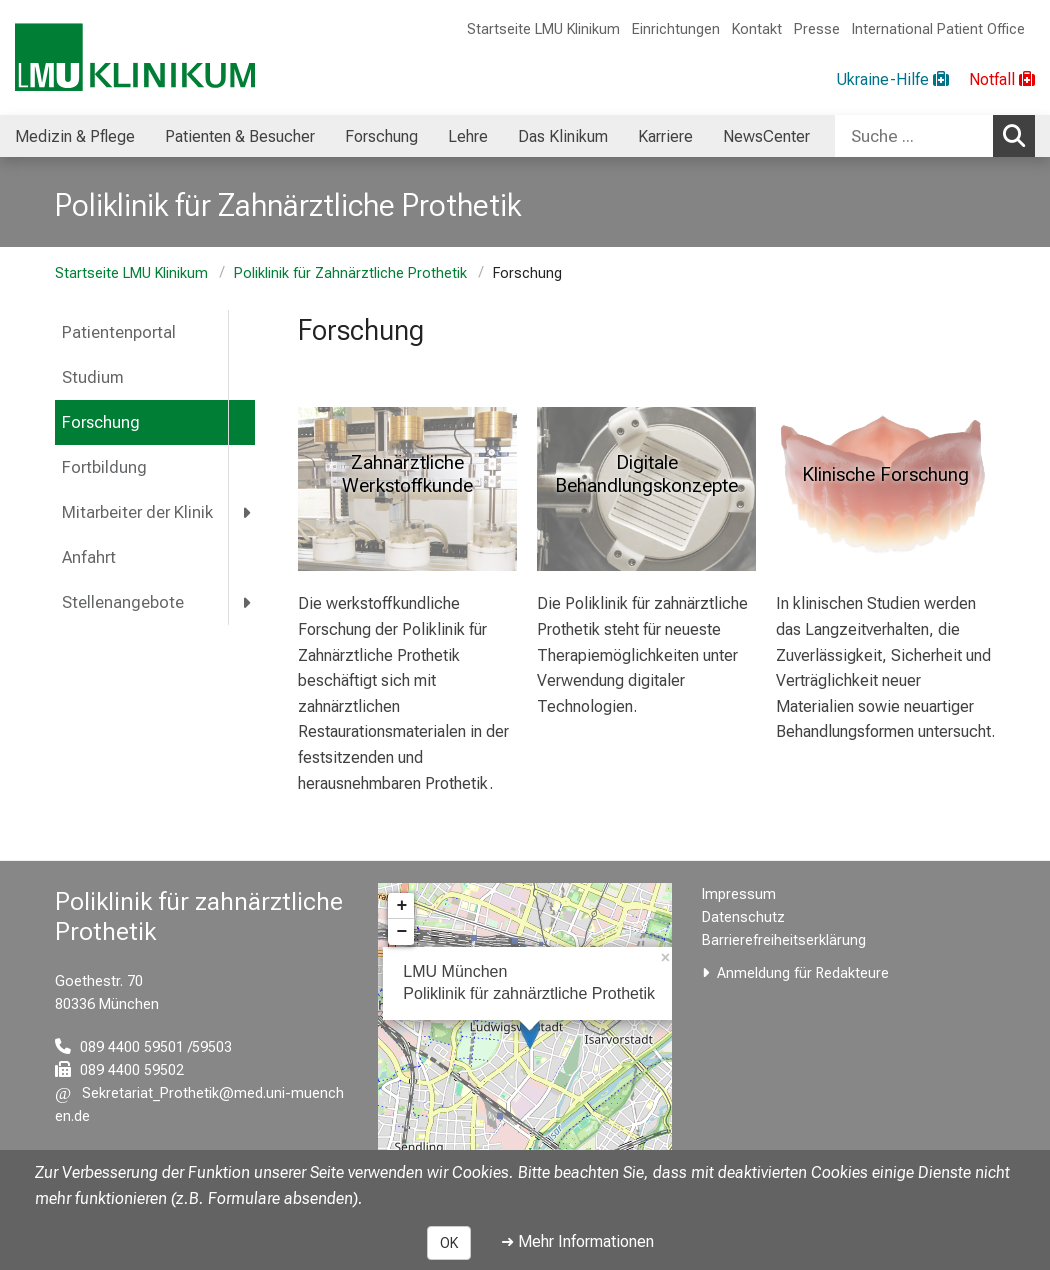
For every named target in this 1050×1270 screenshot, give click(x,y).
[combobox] (935, 136)
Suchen (1019, 135)
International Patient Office (938, 29)
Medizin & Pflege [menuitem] (75, 136)
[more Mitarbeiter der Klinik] (248, 512)
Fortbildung (104, 467)
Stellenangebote (123, 602)
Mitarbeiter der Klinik (137, 512)
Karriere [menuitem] (665, 136)
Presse (817, 29)
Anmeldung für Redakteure (803, 973)
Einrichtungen (676, 29)
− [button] (401, 932)
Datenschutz (743, 917)
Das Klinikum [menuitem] (563, 136)
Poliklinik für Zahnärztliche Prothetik (350, 273)
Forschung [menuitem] (381, 136)
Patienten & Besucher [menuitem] (240, 136)
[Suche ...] (914, 136)
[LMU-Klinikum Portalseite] (135, 57)
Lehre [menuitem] (468, 136)
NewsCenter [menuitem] (766, 136)
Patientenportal (119, 332)
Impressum (739, 894)
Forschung (101, 422)
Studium (93, 377)
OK (449, 1243)
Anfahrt (89, 557)
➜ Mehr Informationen (577, 1241)
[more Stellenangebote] (248, 602)
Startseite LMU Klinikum (543, 29)
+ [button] (401, 906)
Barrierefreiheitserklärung (784, 940)
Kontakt (757, 29)
